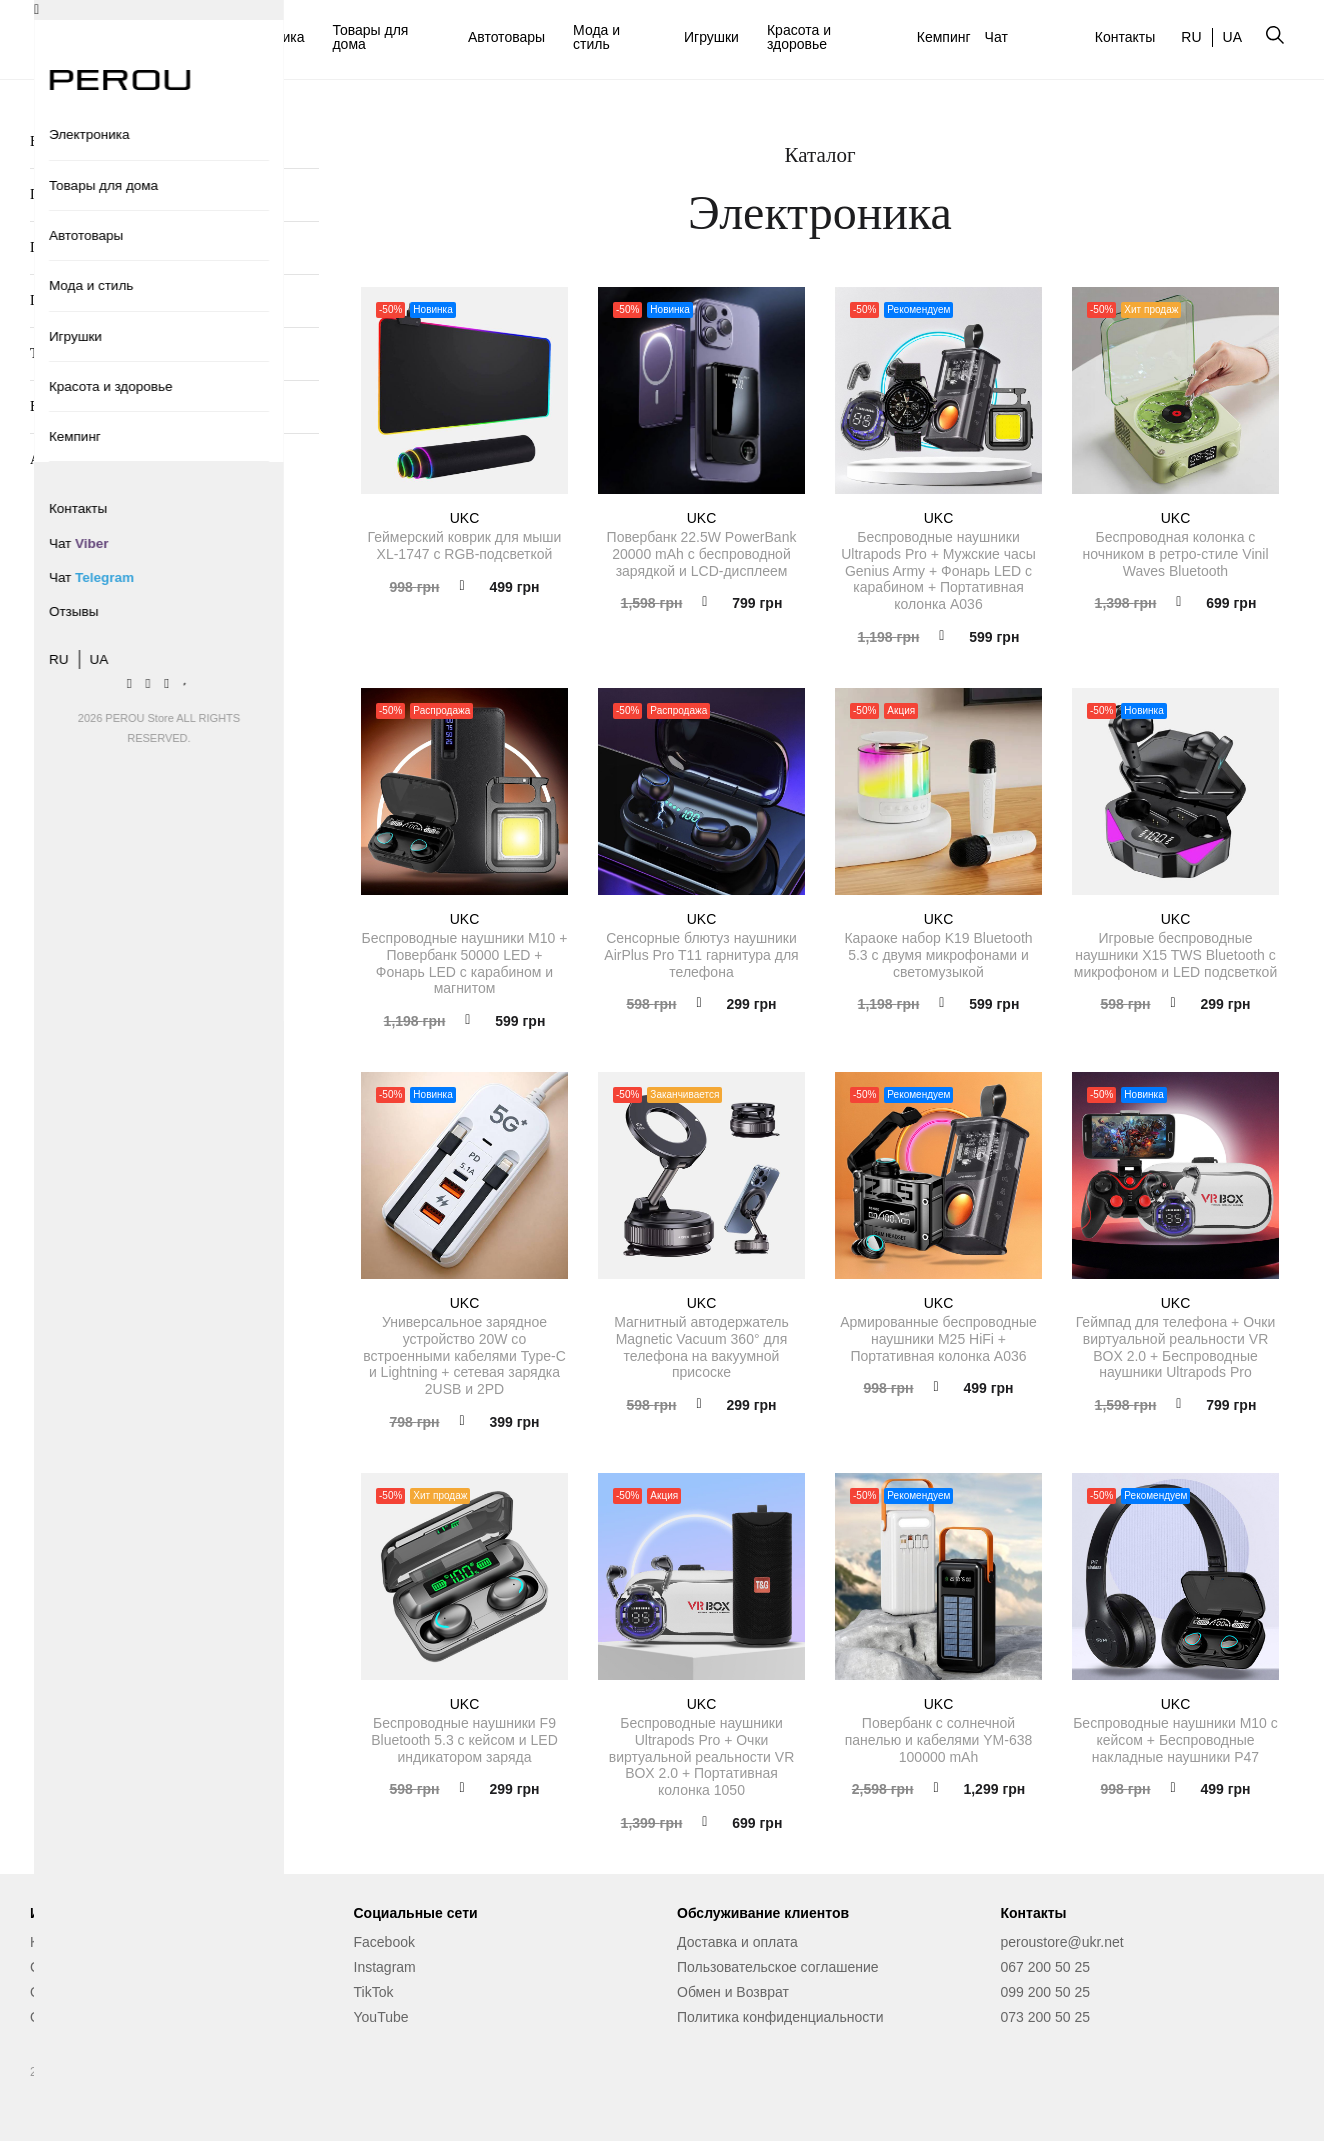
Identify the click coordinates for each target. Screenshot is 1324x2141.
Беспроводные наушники (104, 141)
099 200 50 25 (1046, 1992)
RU (1191, 37)
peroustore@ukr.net (1062, 1942)
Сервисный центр (87, 1967)
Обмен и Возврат (733, 1992)
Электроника (263, 37)
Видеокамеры (70, 406)
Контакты (1125, 37)
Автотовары (506, 37)
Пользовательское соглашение (778, 1967)
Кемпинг (944, 37)
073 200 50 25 (1046, 2017)
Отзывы (55, 2017)
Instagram (385, 1967)
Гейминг (55, 300)
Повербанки (66, 194)
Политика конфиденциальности (780, 2017)
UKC (465, 518)
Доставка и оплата (737, 1942)
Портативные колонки (96, 247)
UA (1232, 37)
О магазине (67, 1992)
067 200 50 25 (1046, 1967)
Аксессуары (65, 459)
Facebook (384, 1942)
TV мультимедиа (79, 353)
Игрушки (711, 37)
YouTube (381, 2017)
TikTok (374, 1992)
